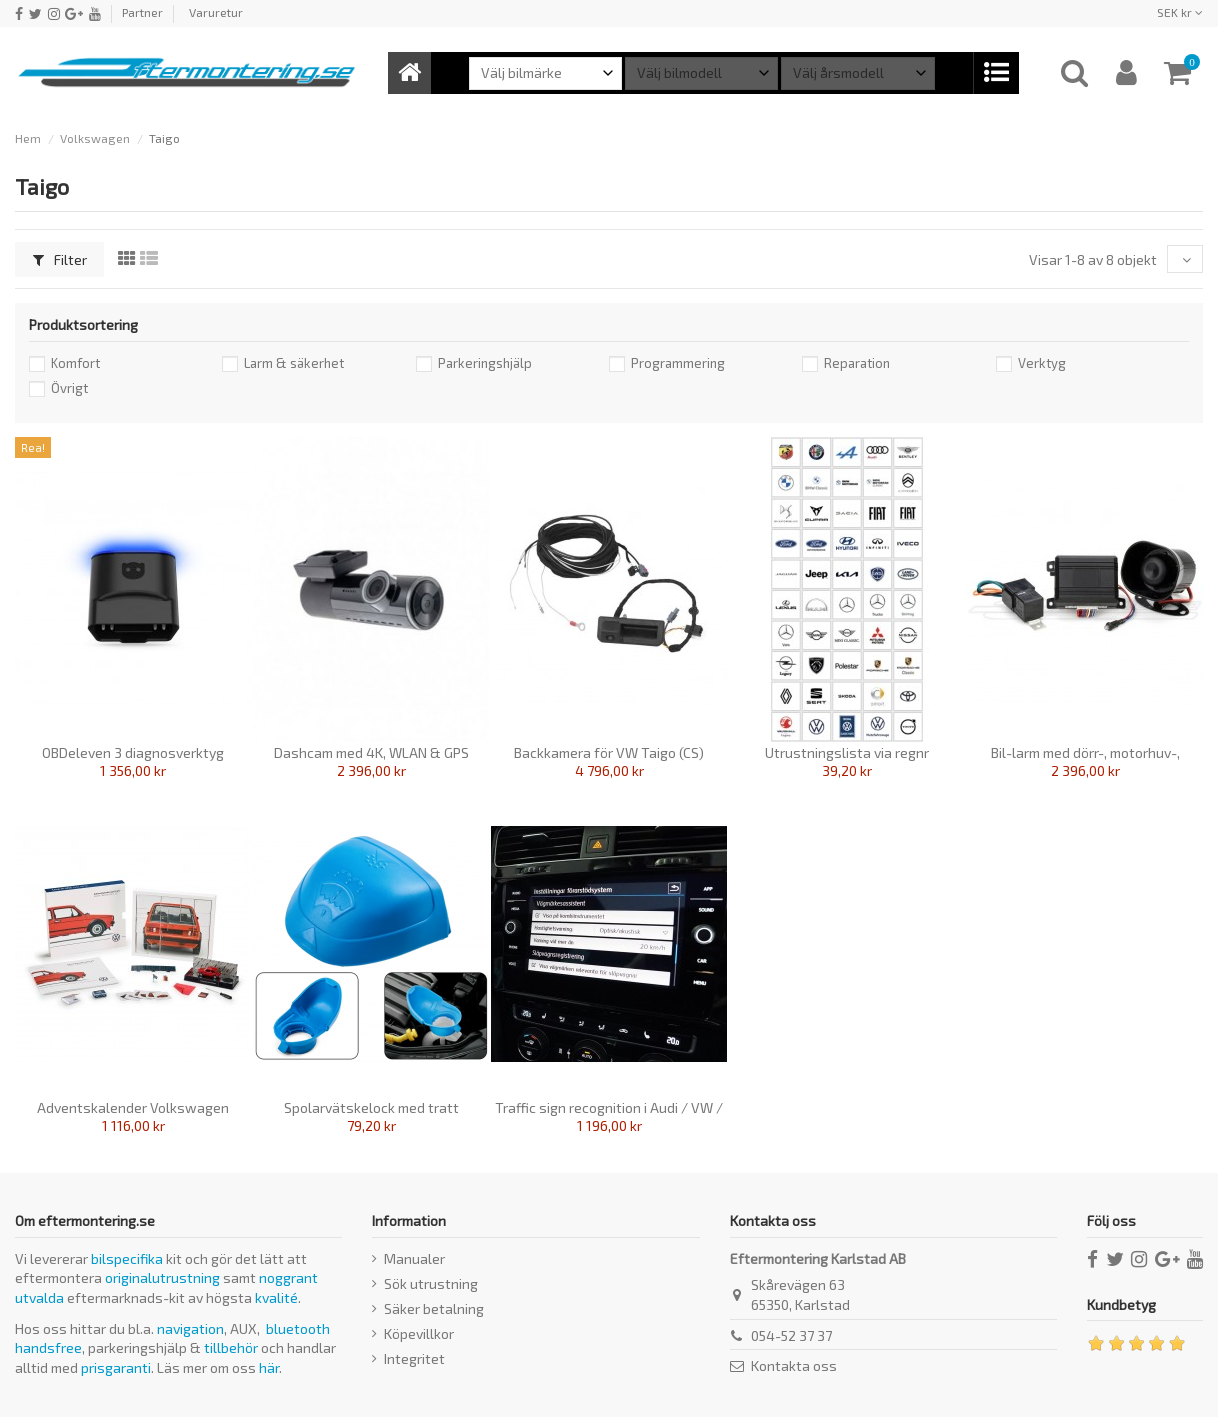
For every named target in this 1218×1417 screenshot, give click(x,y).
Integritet (414, 1358)
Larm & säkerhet (294, 363)
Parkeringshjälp (485, 363)
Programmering (678, 363)
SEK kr (1180, 12)
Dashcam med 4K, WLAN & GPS (371, 752)
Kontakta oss (794, 1365)
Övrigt (69, 388)
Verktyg (1042, 363)
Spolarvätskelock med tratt (371, 1107)
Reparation (857, 363)
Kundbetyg (1121, 1304)
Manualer (414, 1258)
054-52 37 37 (791, 1335)
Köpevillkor (419, 1333)
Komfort (75, 363)
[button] (995, 73)
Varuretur (216, 12)
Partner (142, 12)
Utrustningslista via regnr (847, 752)
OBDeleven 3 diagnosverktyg (133, 752)
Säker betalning (434, 1308)
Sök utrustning (431, 1283)
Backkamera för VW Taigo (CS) (609, 752)
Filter (60, 259)
